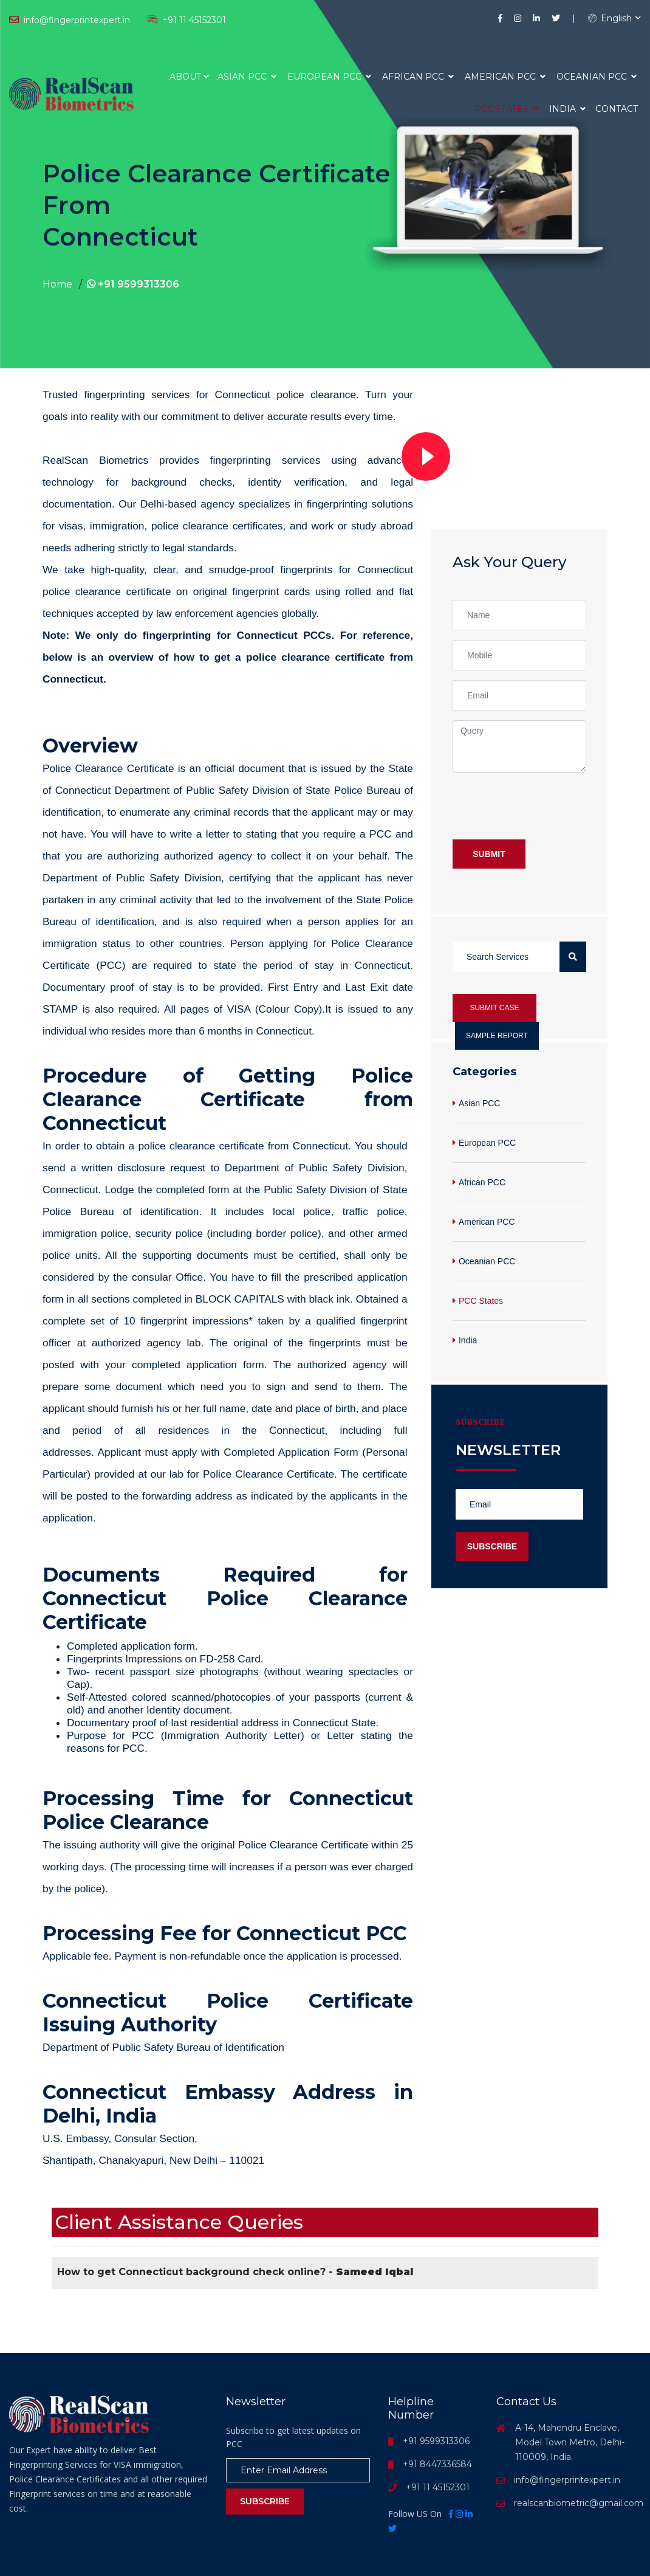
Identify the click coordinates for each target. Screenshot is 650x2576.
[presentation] (545, 806)
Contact (616, 108)
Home (57, 284)
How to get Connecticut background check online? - (235, 2272)
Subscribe (492, 1546)
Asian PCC (246, 76)
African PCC (418, 76)
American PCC (505, 76)
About (185, 76)
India (567, 108)
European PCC (329, 76)
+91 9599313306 (133, 284)
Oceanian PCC (596, 76)
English (610, 18)
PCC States (506, 108)
